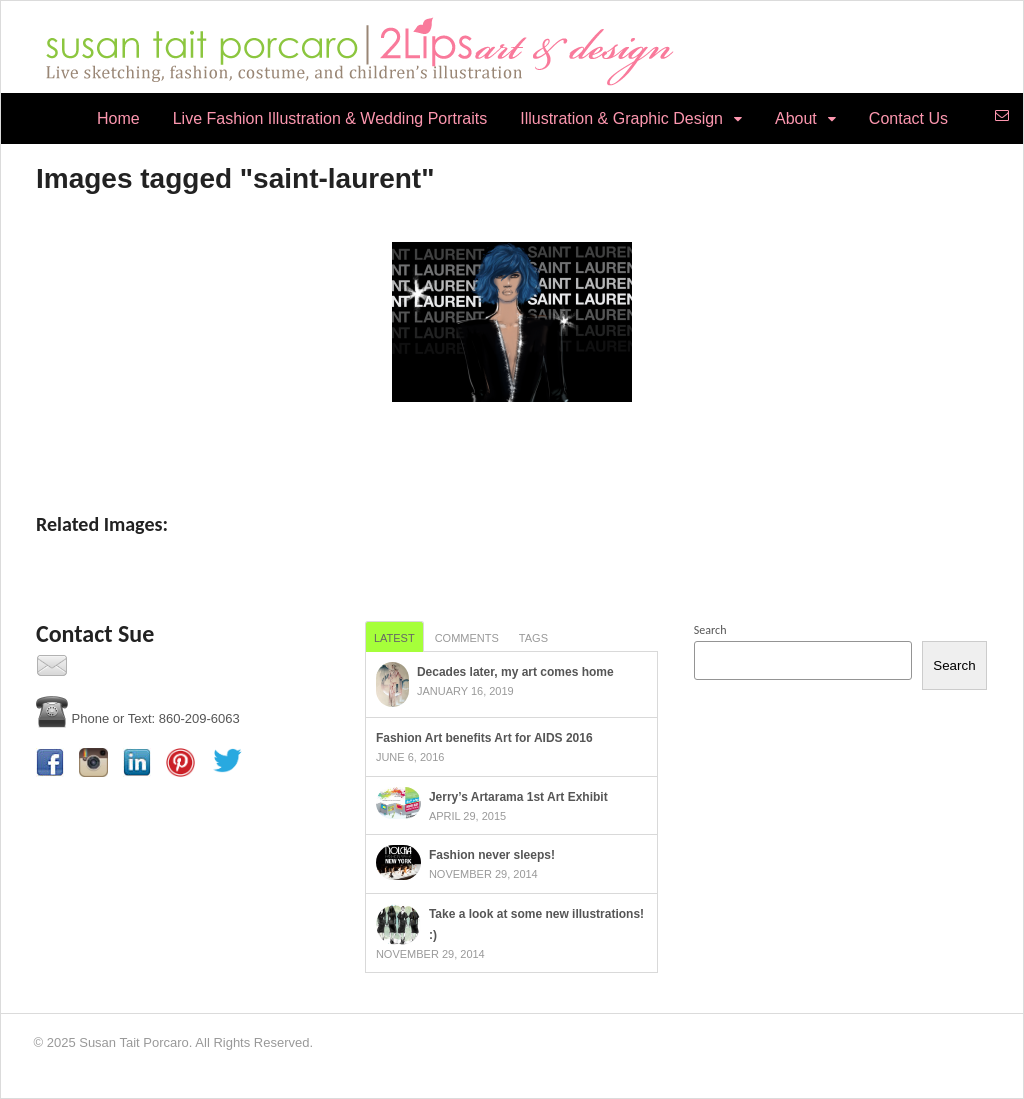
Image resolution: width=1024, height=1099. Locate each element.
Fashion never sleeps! (492, 855)
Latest (394, 638)
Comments (467, 638)
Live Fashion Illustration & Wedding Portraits (330, 118)
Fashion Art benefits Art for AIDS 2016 (484, 738)
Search (710, 630)
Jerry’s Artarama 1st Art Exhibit (518, 797)
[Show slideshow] (511, 443)
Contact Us (908, 118)
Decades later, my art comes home (515, 672)
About (796, 118)
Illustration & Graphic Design (621, 118)
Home (118, 118)
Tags (533, 638)
